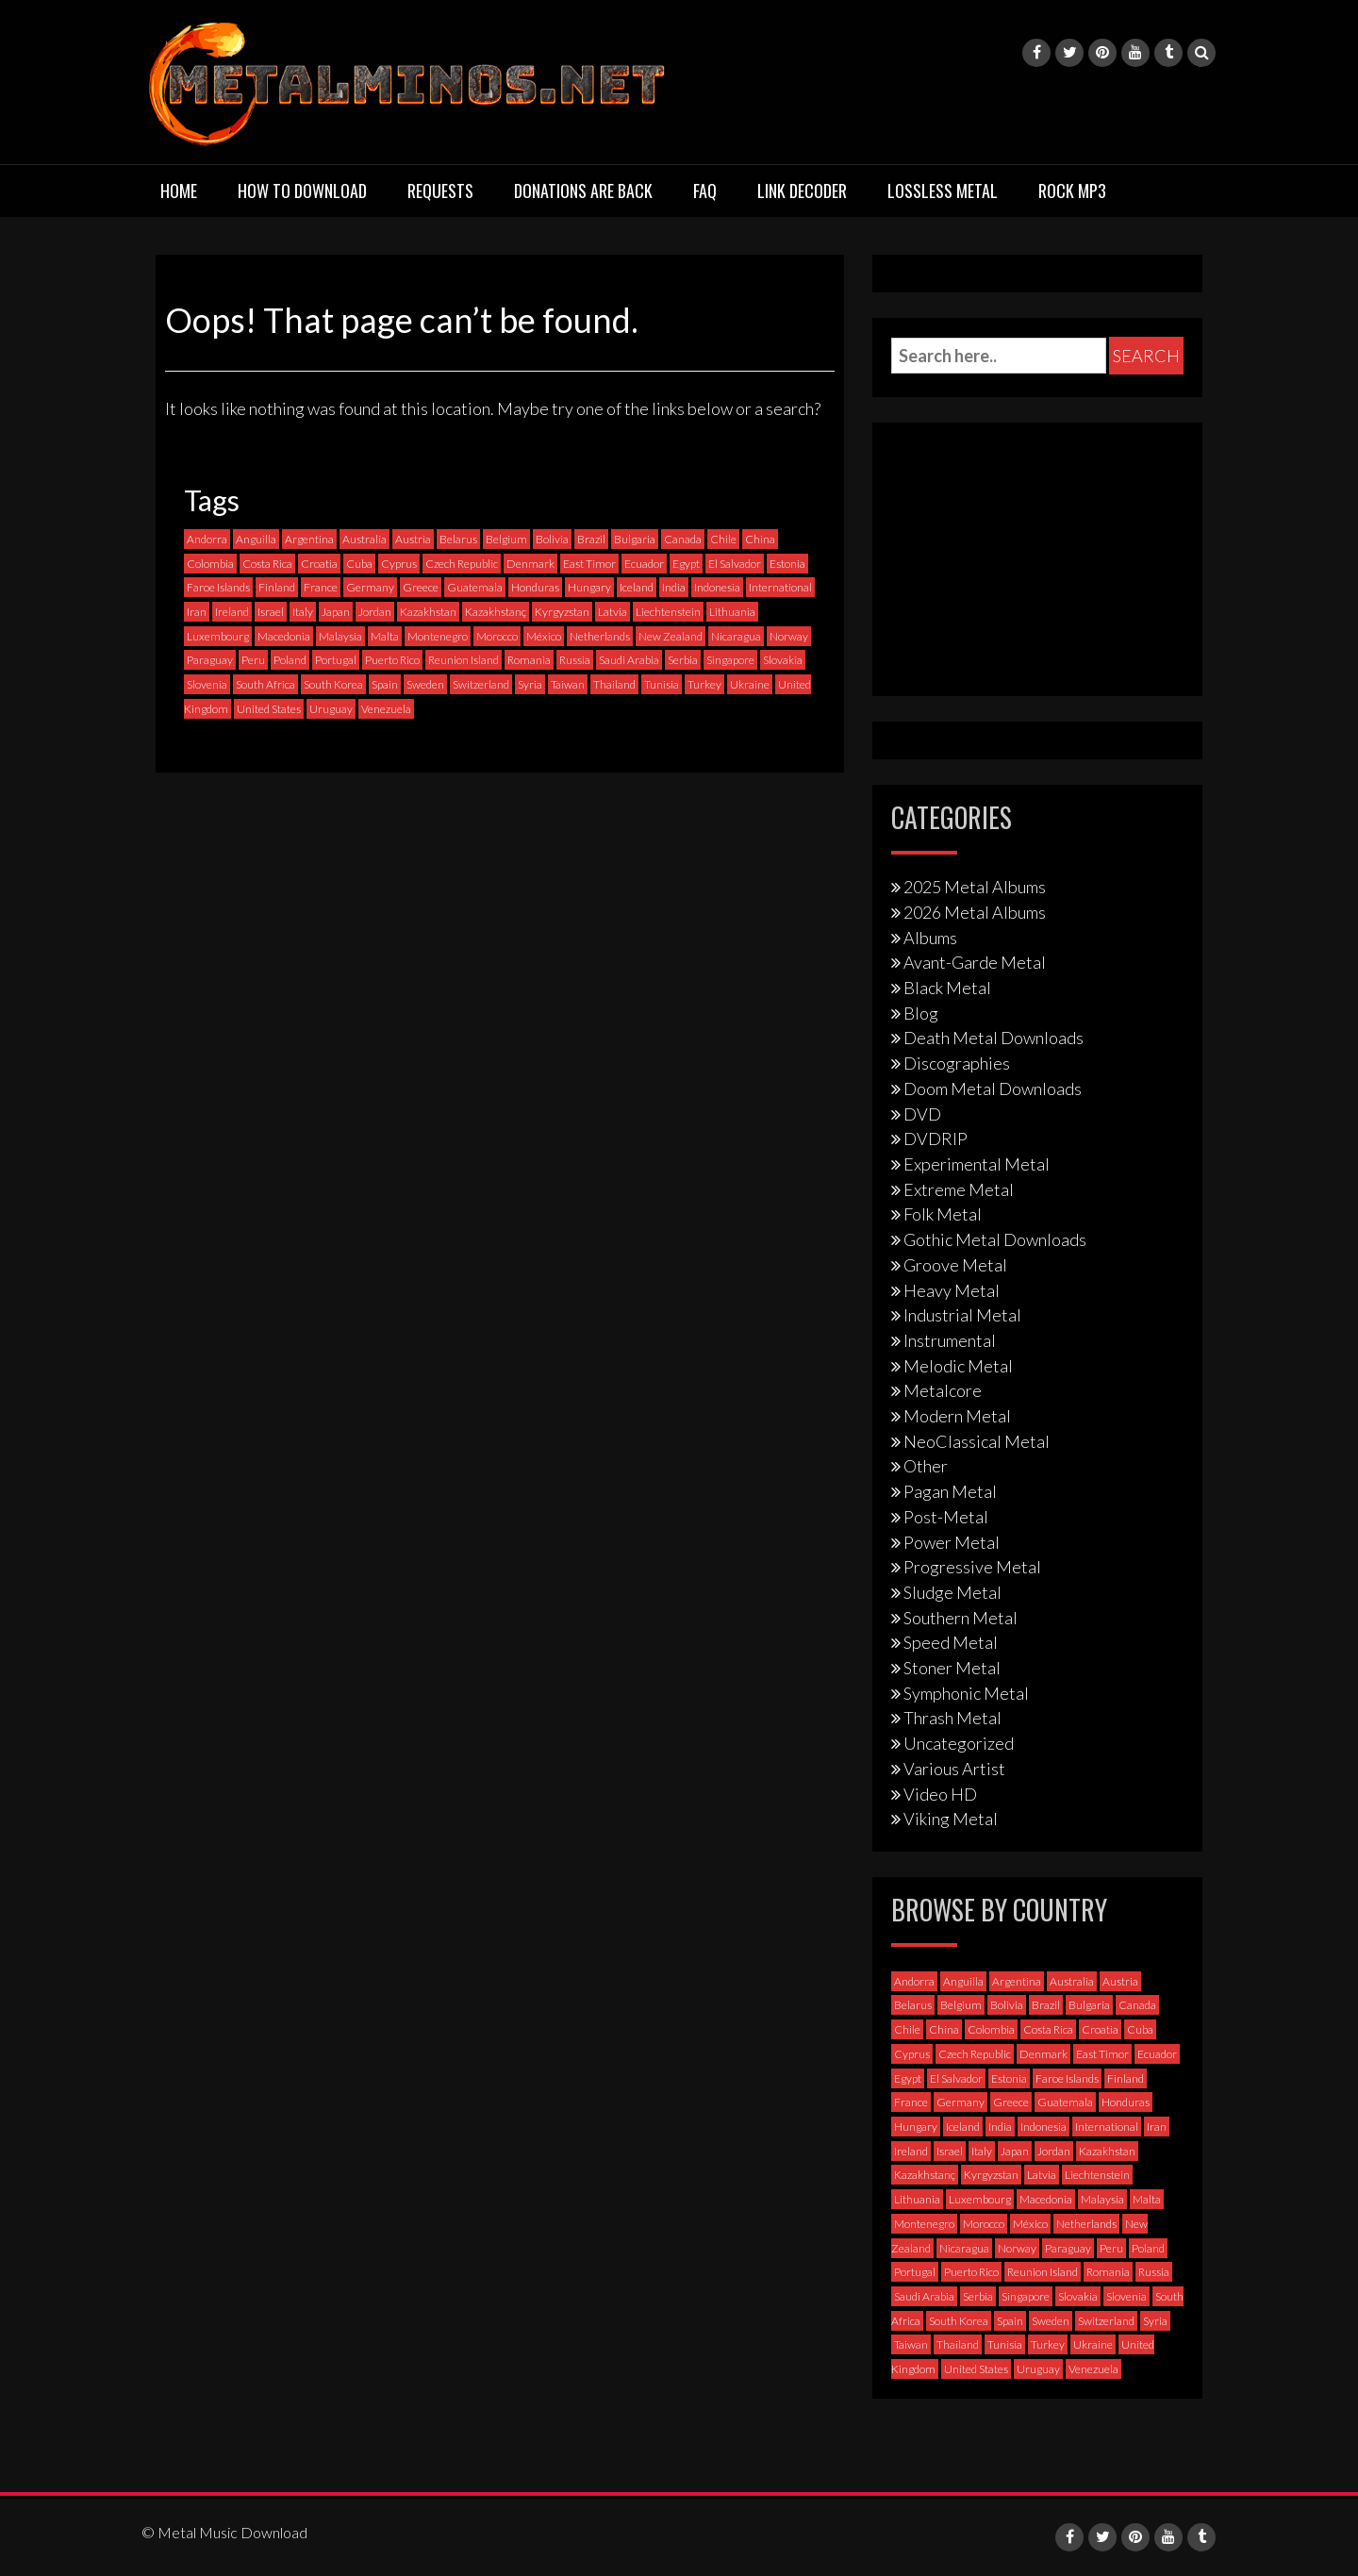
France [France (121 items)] (321, 587)
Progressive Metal (972, 1566)
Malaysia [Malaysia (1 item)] (340, 636)
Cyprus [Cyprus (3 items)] (399, 564)
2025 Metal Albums (974, 886)
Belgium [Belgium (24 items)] (506, 539)
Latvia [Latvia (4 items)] (612, 612)
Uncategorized (958, 1743)
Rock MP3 (1072, 190)
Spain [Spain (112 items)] (385, 684)
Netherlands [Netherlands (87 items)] (600, 636)
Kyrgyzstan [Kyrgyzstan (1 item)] (562, 612)
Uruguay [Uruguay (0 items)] (331, 709)
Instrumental (949, 1340)
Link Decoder (802, 190)
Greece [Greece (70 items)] (421, 587)
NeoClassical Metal (976, 1441)
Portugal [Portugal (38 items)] (335, 660)
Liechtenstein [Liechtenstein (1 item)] (668, 612)
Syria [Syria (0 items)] (530, 684)
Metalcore (942, 1390)
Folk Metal (942, 1214)
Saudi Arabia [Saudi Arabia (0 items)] (629, 660)
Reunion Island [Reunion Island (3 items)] (463, 660)
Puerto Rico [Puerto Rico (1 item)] (392, 660)
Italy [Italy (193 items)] (302, 612)
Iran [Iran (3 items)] (197, 612)
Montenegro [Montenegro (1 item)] (437, 636)
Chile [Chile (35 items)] (723, 539)
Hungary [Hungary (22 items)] (589, 587)
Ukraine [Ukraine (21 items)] (750, 684)
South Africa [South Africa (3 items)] (265, 684)
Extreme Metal (958, 1189)
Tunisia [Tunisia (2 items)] (661, 684)
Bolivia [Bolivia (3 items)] (552, 539)
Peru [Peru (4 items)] (253, 660)
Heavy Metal (951, 1290)
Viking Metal (950, 1818)
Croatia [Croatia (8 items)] (319, 564)
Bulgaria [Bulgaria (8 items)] (634, 539)
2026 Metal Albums (974, 912)
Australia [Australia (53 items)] (364, 539)
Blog (920, 1013)
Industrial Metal (962, 1315)
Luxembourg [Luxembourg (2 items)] (218, 636)
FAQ (705, 190)
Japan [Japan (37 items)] (336, 612)
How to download (302, 190)
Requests (440, 190)
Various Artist (954, 1768)
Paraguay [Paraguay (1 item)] (210, 660)
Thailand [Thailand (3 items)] (614, 684)
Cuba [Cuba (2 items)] (359, 564)
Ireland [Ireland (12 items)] (232, 612)
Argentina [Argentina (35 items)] (309, 539)
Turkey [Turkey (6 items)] (704, 684)
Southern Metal (960, 1617)
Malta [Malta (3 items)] (385, 636)
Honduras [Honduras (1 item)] (535, 587)
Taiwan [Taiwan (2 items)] (568, 684)
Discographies (956, 1063)
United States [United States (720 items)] (269, 709)
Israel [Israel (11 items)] (270, 612)
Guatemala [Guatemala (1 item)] (475, 587)
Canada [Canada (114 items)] (683, 539)
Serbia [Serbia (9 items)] (683, 660)
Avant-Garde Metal (974, 962)
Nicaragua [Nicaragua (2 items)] (736, 636)
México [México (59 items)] (543, 636)
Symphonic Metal (966, 1693)
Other (925, 1465)
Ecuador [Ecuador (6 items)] (644, 564)
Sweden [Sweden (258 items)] (425, 684)
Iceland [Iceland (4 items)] (637, 587)
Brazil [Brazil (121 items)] (591, 539)
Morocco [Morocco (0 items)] (497, 636)
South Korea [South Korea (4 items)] (333, 684)
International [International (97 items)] (780, 587)
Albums (930, 937)
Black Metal (947, 987)
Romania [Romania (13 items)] (529, 660)
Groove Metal (955, 1265)
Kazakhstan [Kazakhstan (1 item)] (428, 612)
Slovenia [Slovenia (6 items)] (207, 684)
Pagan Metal (950, 1491)
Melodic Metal (958, 1365)
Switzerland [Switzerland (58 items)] (481, 684)
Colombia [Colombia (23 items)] (210, 564)
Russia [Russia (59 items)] (574, 660)
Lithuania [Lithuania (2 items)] (732, 612)
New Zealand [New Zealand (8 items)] (670, 636)
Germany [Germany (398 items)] (370, 587)
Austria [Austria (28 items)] (413, 539)
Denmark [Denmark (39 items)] (530, 564)
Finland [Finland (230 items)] (276, 587)
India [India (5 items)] (674, 587)
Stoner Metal (952, 1667)
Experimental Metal (976, 1164)
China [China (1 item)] (760, 539)
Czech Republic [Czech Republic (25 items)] (461, 564)
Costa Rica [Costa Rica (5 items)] (267, 564)
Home (178, 190)
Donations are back (583, 190)
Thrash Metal (952, 1717)
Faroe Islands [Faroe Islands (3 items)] (218, 587)
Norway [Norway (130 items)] (789, 636)
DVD (922, 1114)
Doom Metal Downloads (992, 1088)
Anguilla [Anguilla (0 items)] (256, 539)
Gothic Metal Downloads (994, 1239)
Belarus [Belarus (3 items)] (458, 539)
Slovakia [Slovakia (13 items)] (783, 660)
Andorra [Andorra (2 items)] (207, 539)
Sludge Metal (952, 1592)
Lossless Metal (942, 190)
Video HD (940, 1794)
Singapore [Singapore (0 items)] (730, 660)
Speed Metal (950, 1642)
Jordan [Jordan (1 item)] (374, 612)
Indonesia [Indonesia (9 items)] (717, 587)
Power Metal (951, 1542)
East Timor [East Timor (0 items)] (589, 564)
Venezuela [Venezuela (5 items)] (386, 709)
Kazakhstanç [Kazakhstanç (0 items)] (495, 612)
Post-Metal (945, 1516)
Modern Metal (957, 1415)
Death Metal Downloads (993, 1037)
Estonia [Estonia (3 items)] (787, 564)
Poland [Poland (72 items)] (289, 660)
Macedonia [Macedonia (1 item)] (283, 636)
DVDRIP (935, 1138)
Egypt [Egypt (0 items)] (686, 564)
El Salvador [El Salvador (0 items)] (734, 564)
